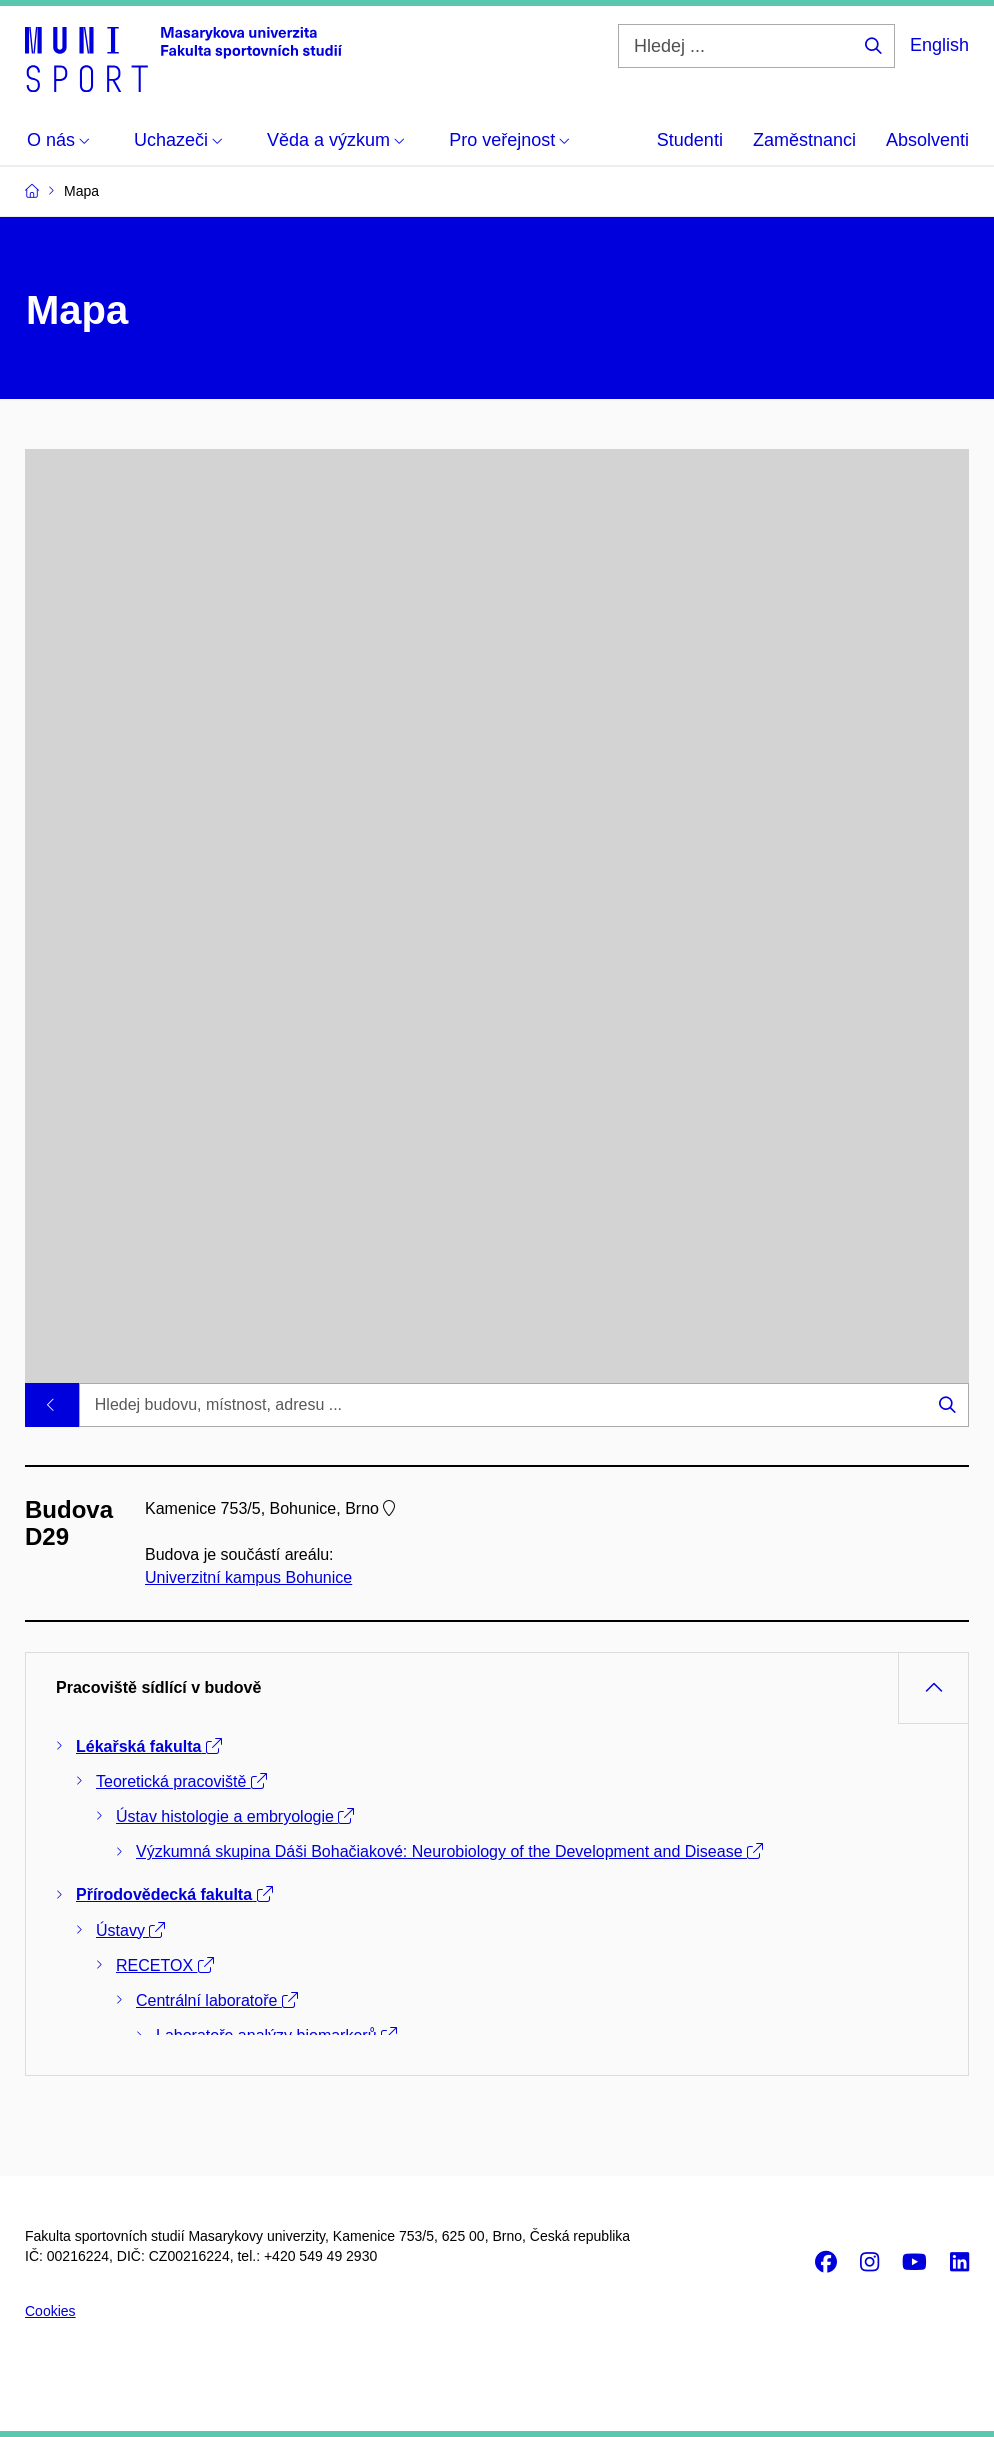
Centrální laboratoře (217, 2000)
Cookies (50, 2311)
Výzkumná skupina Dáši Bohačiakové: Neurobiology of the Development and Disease (449, 1851)
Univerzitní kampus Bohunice (248, 1578)
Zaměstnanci (804, 140)
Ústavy (130, 1930)
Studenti (690, 140)
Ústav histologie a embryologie (235, 1816)
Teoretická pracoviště (181, 1781)
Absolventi (927, 140)
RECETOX (165, 1965)
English (939, 45)
